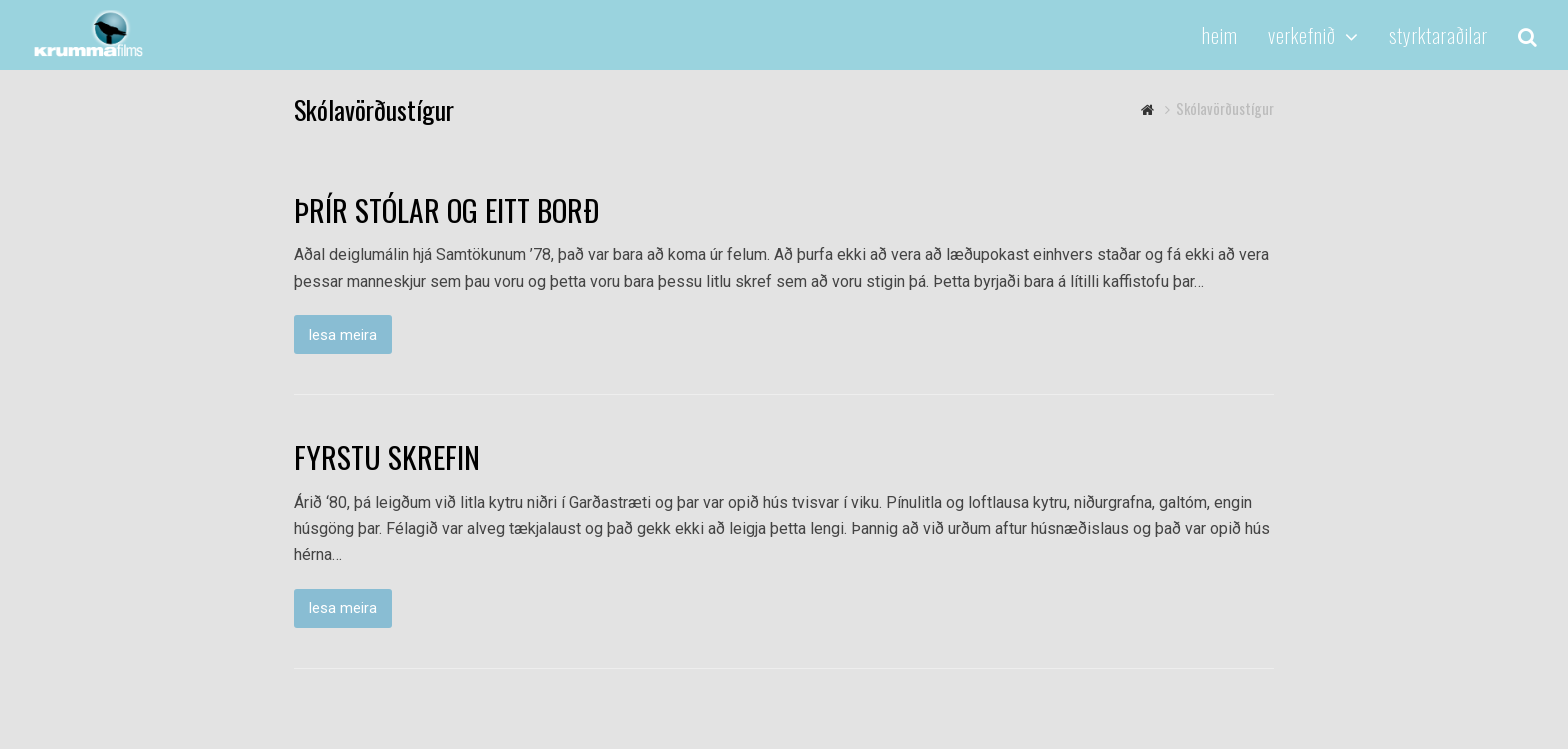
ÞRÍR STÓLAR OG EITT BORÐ (446, 210)
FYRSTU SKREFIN (387, 457)
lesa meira (343, 335)
